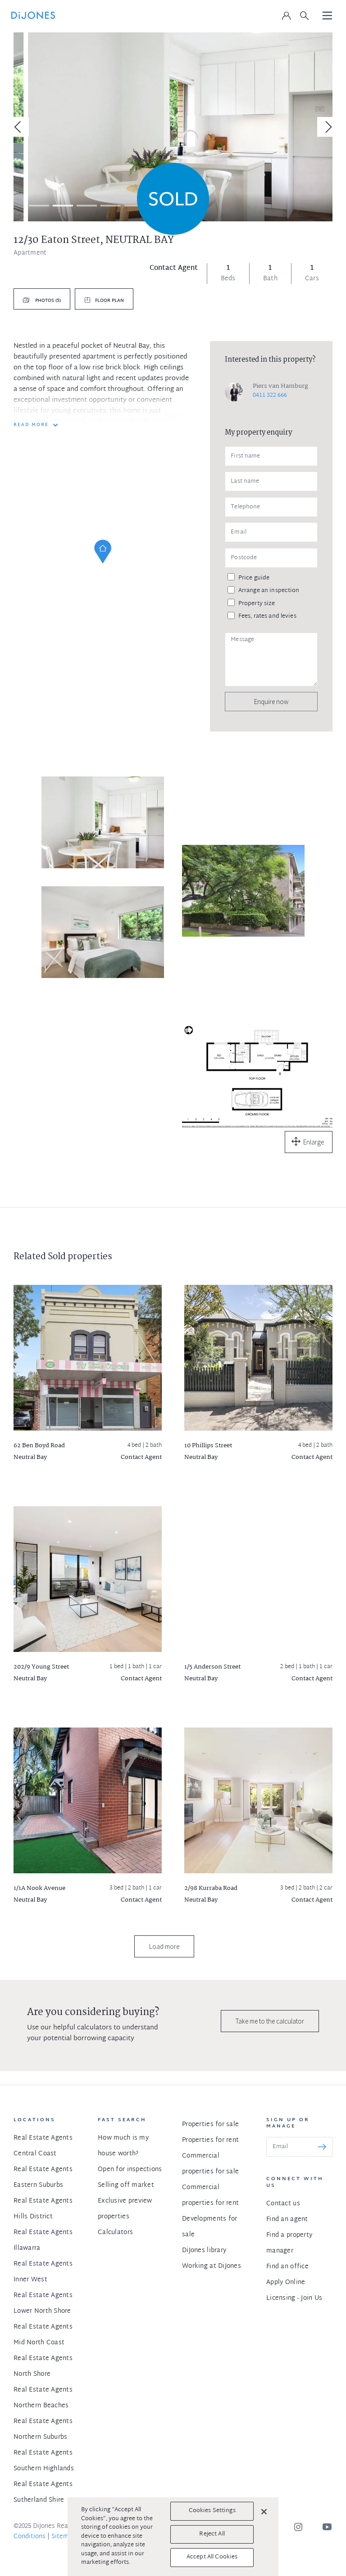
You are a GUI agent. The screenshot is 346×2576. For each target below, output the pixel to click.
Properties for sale (210, 2124)
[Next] (327, 127)
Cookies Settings (212, 2510)
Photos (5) (47, 300)
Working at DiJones (211, 2266)
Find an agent (287, 2219)
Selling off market (126, 2185)
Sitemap (63, 2536)
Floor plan (109, 300)
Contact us (283, 2203)
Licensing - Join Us (294, 2298)
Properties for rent (210, 2140)
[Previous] (19, 127)
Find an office (287, 2266)
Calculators (115, 2232)
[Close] (264, 2512)
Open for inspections (130, 2169)
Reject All (211, 2534)
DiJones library (204, 2250)
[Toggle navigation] (327, 16)
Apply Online (285, 2282)
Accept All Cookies (212, 2557)
